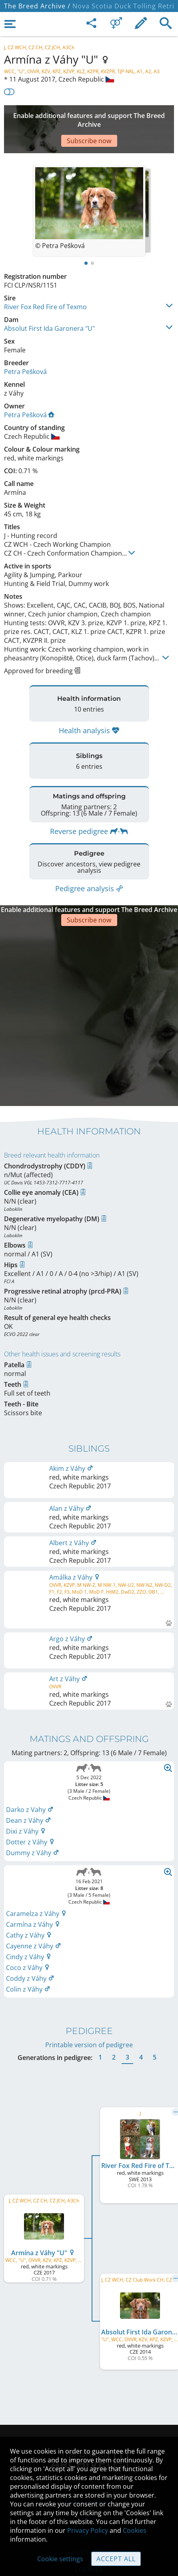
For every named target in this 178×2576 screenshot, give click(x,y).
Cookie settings (60, 2558)
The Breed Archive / (37, 6)
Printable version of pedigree (89, 1985)
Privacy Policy (87, 2530)
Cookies (134, 2530)
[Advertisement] (89, 117)
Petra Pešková (25, 347)
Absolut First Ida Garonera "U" (49, 304)
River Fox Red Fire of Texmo (45, 282)
